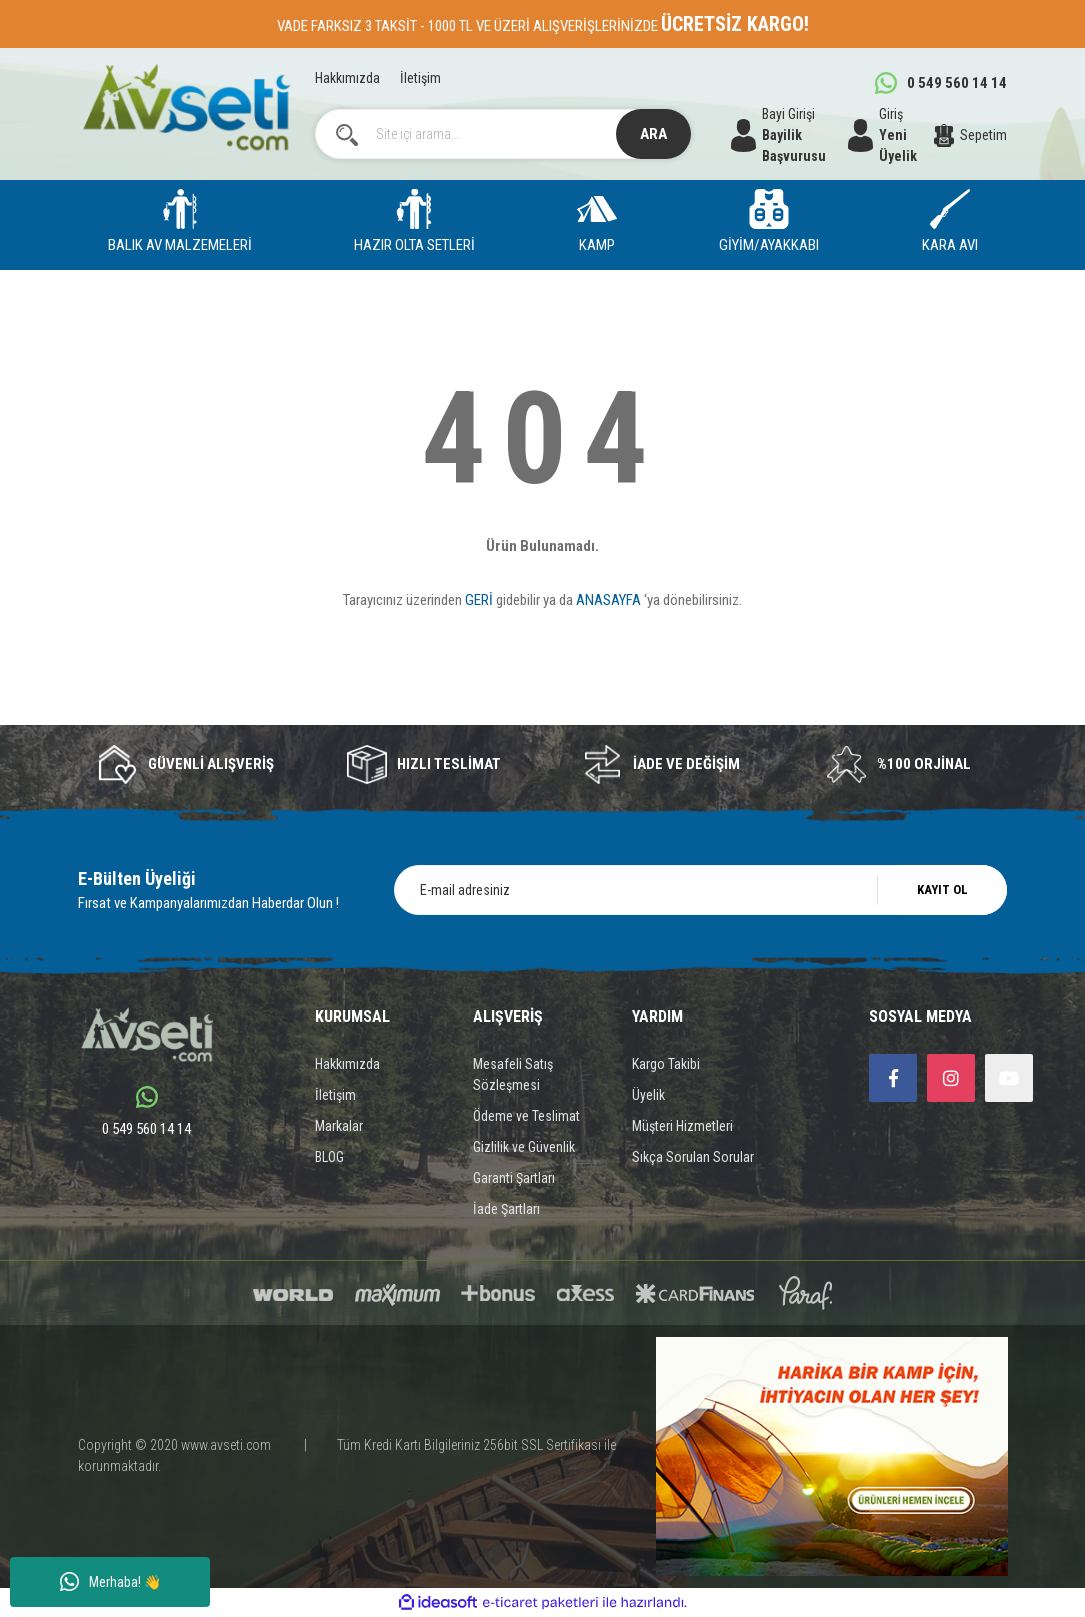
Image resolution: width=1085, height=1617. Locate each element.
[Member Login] (891, 135)
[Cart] (971, 135)
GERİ (479, 600)
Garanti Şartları (514, 1178)
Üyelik (648, 1095)
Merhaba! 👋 (110, 1582)
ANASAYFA (608, 600)
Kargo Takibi (666, 1064)
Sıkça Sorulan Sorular (693, 1157)
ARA (653, 134)
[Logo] (187, 107)
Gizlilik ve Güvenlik (524, 1147)
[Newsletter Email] (700, 890)
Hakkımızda (347, 78)
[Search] (503, 134)
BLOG (329, 1157)
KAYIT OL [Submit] (942, 889)
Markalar (339, 1126)
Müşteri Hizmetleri (682, 1126)
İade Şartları (506, 1209)
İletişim (420, 78)
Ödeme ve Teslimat (526, 1116)
